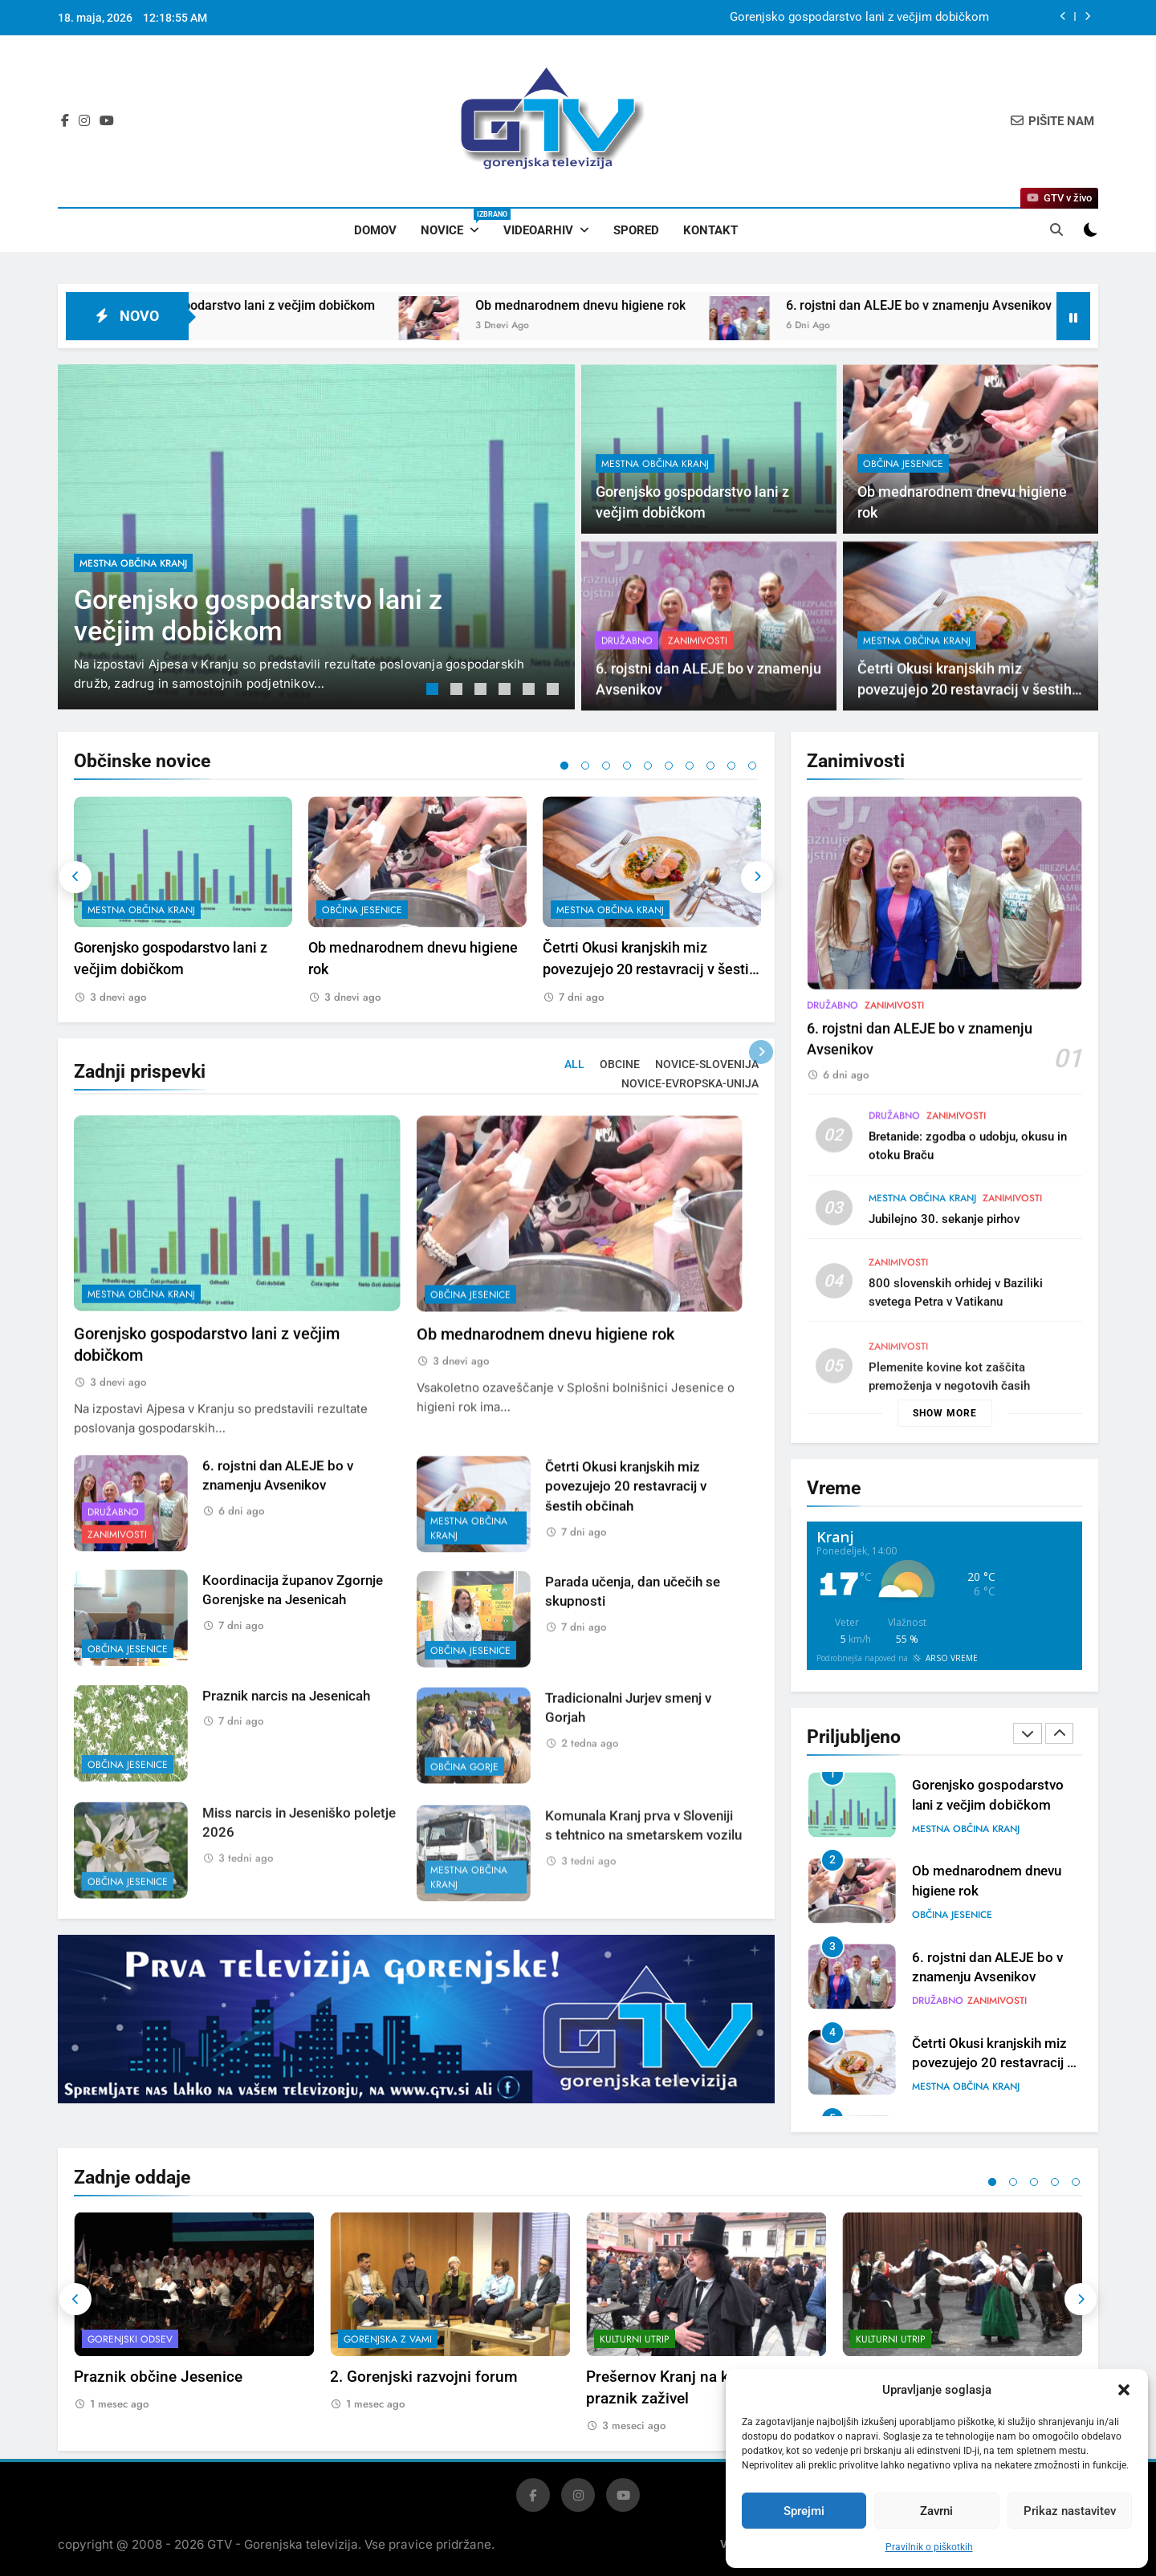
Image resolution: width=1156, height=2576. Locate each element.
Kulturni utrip (635, 2339)
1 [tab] (434, 691)
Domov (375, 230)
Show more (945, 1413)
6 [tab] (555, 691)
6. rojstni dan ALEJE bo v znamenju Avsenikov (1004, 305)
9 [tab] (731, 766)
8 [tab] (710, 766)
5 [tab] (531, 691)
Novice (456, 223)
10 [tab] (752, 766)
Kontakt (710, 230)
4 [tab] (507, 691)
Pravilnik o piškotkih (929, 2547)
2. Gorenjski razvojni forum (424, 2376)
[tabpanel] (316, 536)
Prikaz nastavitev (1070, 2511)
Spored (636, 230)
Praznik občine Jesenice (158, 2376)
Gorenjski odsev (130, 2339)
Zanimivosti (894, 1083)
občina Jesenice (903, 464)
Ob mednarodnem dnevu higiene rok (665, 305)
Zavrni (936, 2511)
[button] (1124, 2390)
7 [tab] (690, 766)
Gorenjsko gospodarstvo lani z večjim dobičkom (859, 17)
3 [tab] (482, 691)
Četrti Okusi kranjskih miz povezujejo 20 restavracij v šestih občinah (650, 970)
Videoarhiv (538, 230)
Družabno (832, 1083)
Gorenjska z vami (388, 2339)
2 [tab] (458, 691)
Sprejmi (804, 2511)
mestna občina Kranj (133, 563)
